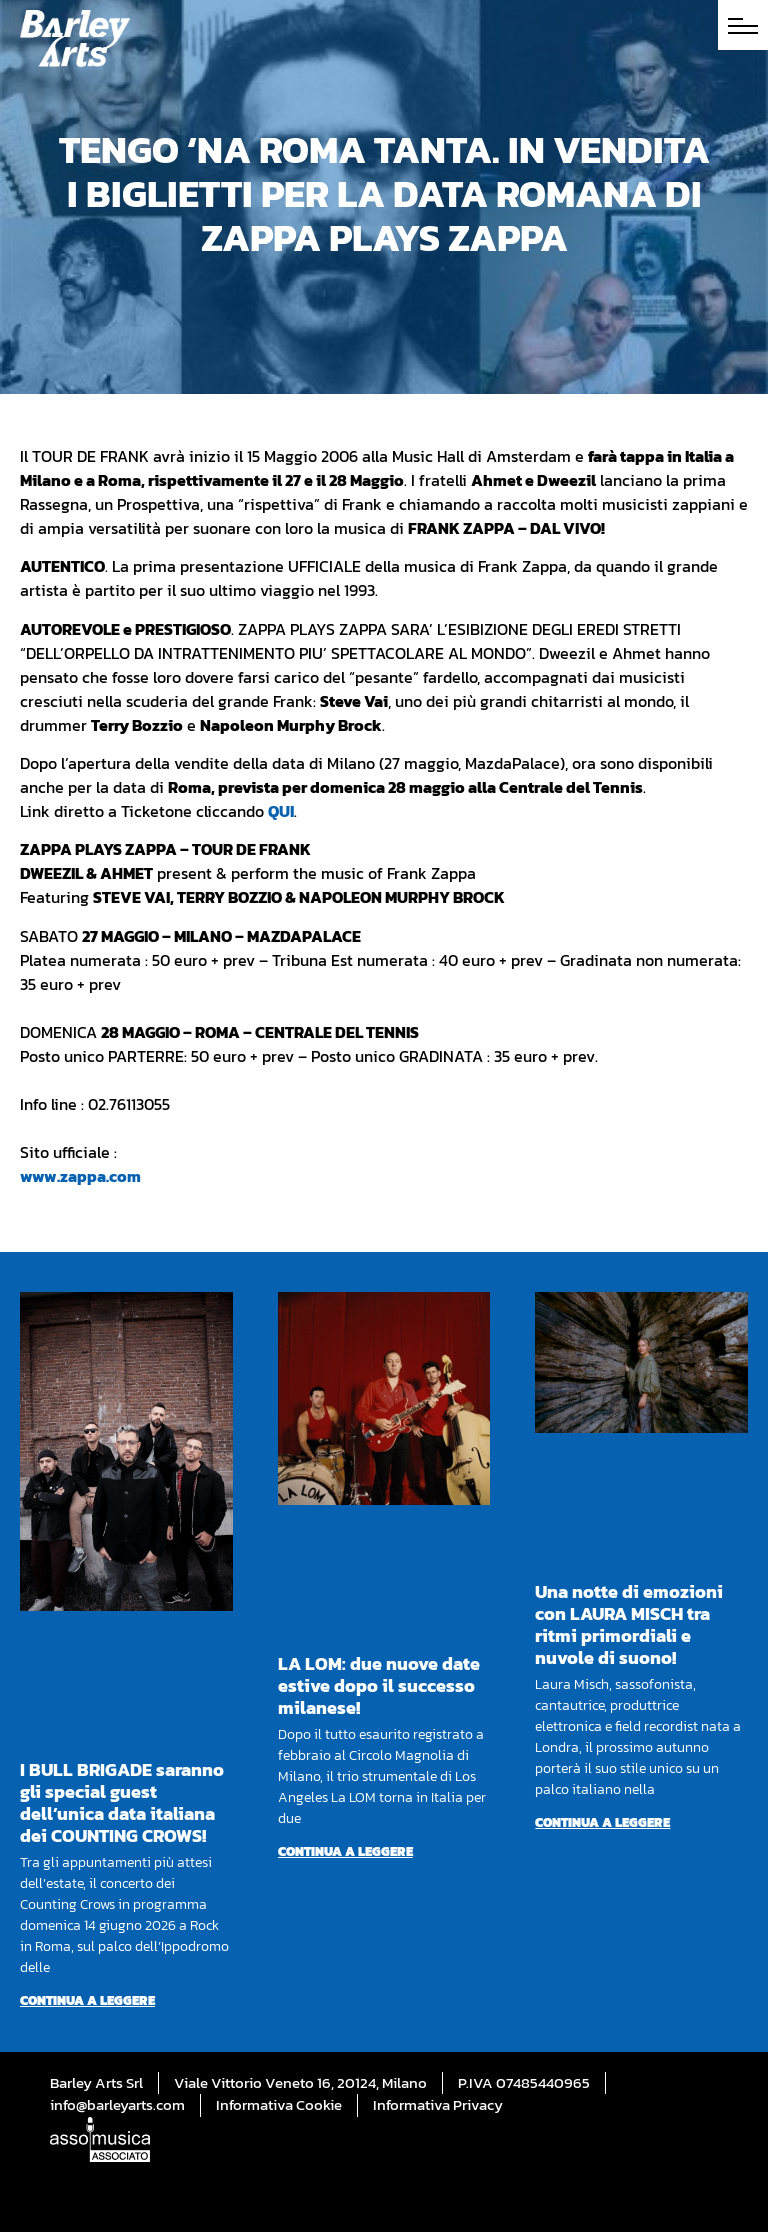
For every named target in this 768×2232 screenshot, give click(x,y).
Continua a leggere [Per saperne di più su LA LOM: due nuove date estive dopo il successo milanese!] (345, 1851)
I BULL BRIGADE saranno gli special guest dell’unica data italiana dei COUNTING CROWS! (122, 1802)
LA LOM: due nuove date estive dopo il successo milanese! (379, 1685)
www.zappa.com (80, 1176)
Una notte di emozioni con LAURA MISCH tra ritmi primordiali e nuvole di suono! (629, 1624)
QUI (281, 811)
